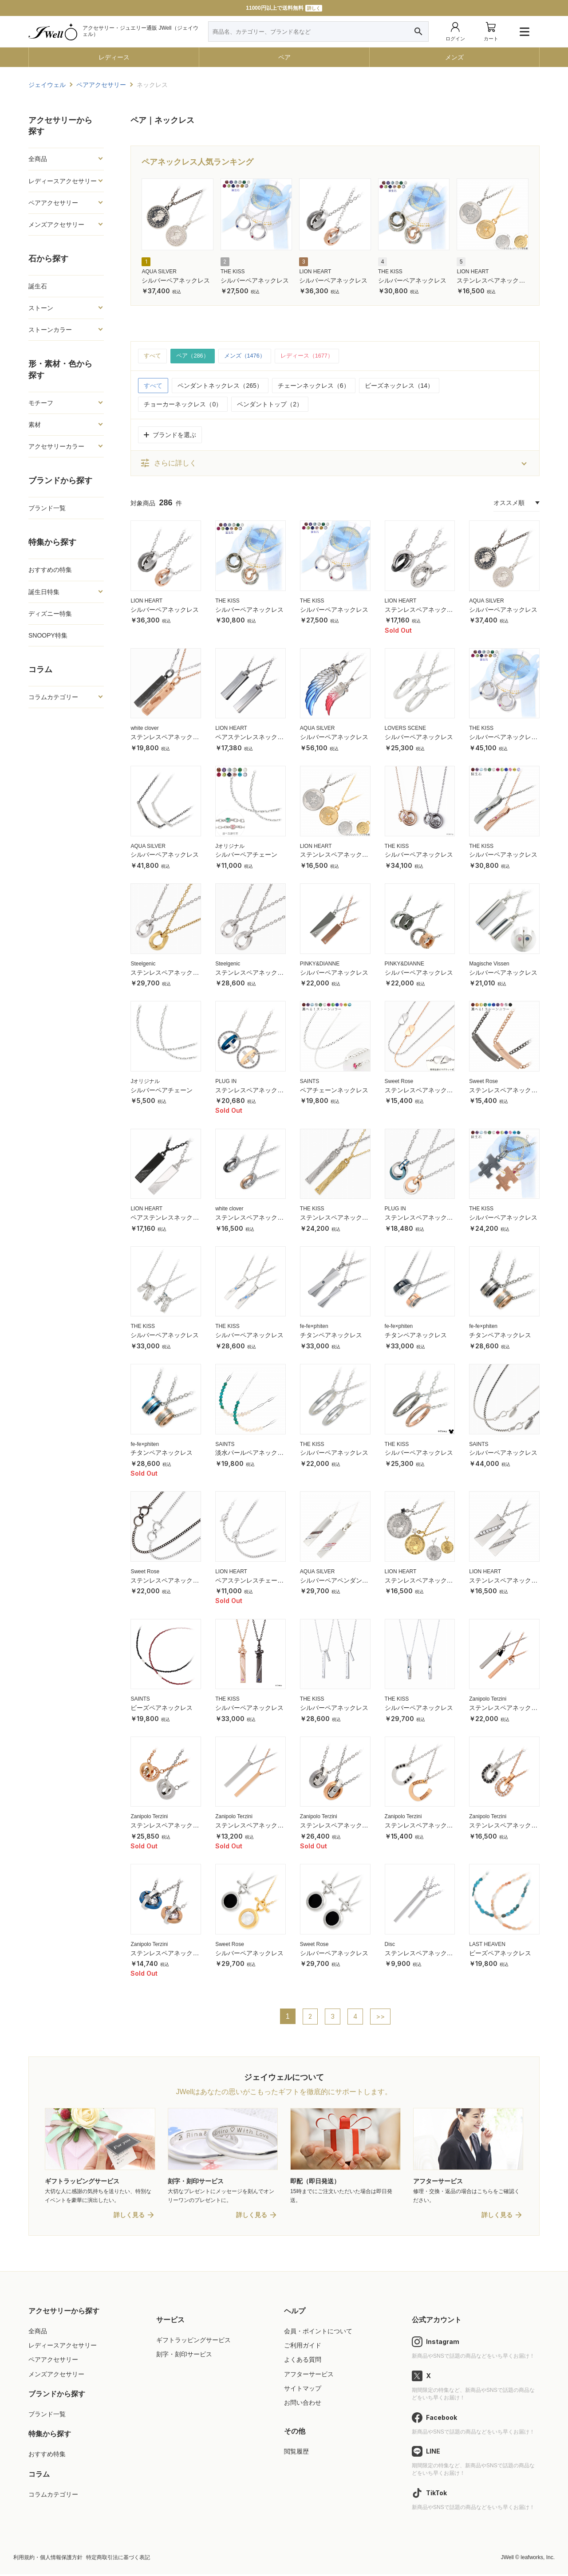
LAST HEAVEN (487, 1945)
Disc (390, 1945)
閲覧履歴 (296, 2453)
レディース (114, 57)
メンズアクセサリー (56, 224)
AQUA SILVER (159, 271)
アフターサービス (309, 2375)
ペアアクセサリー (53, 202)
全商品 (37, 158)
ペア (284, 57)
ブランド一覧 (47, 508)
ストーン (40, 307)
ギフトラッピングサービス (193, 2342)
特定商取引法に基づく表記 (118, 2559)
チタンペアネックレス (331, 1335)
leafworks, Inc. (538, 2559)
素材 (34, 424)
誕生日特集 (43, 591)
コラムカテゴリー (53, 697)
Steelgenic (142, 964)
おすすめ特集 (47, 2456)
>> (381, 2017)
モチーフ (40, 402)
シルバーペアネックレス (176, 280)
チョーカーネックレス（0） (183, 405)
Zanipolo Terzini (487, 1700)
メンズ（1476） (250, 356)
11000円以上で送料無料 (284, 8)
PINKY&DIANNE (319, 964)
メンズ (454, 57)
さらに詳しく (168, 464)
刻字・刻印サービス (184, 2356)
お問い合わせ (302, 2404)
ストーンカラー (50, 329)
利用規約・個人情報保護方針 (48, 2559)
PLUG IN (226, 1082)
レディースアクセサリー (62, 181)
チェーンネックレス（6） (314, 386)
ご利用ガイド (302, 2347)
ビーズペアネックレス (161, 1708)
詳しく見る (129, 2216)
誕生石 (37, 286)
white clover (144, 729)
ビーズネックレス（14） (399, 386)
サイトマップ (302, 2390)
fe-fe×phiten (314, 1327)
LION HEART (315, 271)
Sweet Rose (399, 1082)
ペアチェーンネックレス (334, 1090)
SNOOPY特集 (47, 635)
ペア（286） (195, 356)
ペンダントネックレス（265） (220, 386)
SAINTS (309, 1082)
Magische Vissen (489, 964)
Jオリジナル (230, 846)
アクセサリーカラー (56, 446)
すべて (153, 356)
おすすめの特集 (50, 569)
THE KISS (233, 271)
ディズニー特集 (50, 613)
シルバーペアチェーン (246, 855)
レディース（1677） (316, 356)
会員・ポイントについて (318, 2333)
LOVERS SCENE (405, 729)
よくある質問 (302, 2361)
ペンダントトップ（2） (270, 405)
